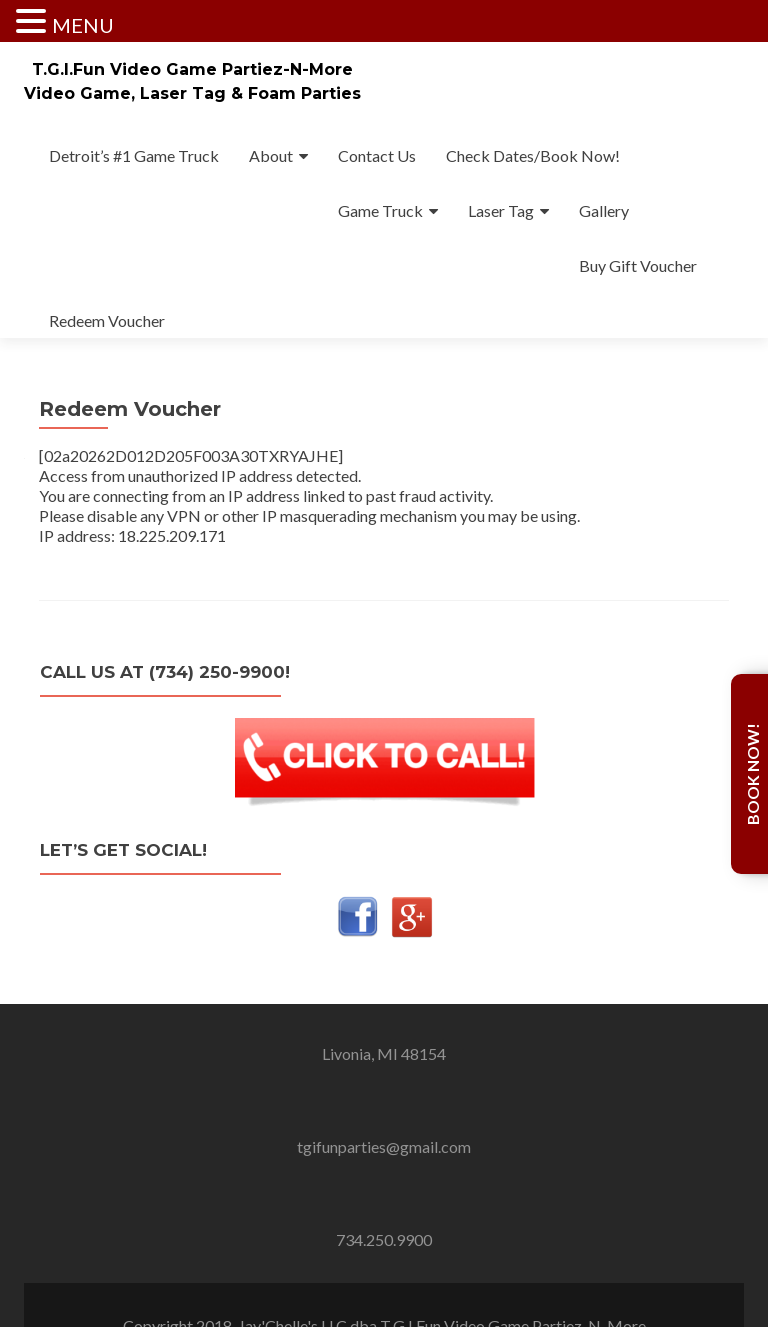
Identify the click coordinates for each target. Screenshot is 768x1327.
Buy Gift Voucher (638, 265)
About (271, 155)
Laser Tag (501, 210)
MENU (83, 25)
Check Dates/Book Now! (533, 155)
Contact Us (377, 155)
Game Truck (380, 210)
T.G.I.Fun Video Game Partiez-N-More (192, 69)
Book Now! (752, 774)
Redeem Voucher (107, 320)
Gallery (604, 210)
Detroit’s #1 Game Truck (134, 155)
